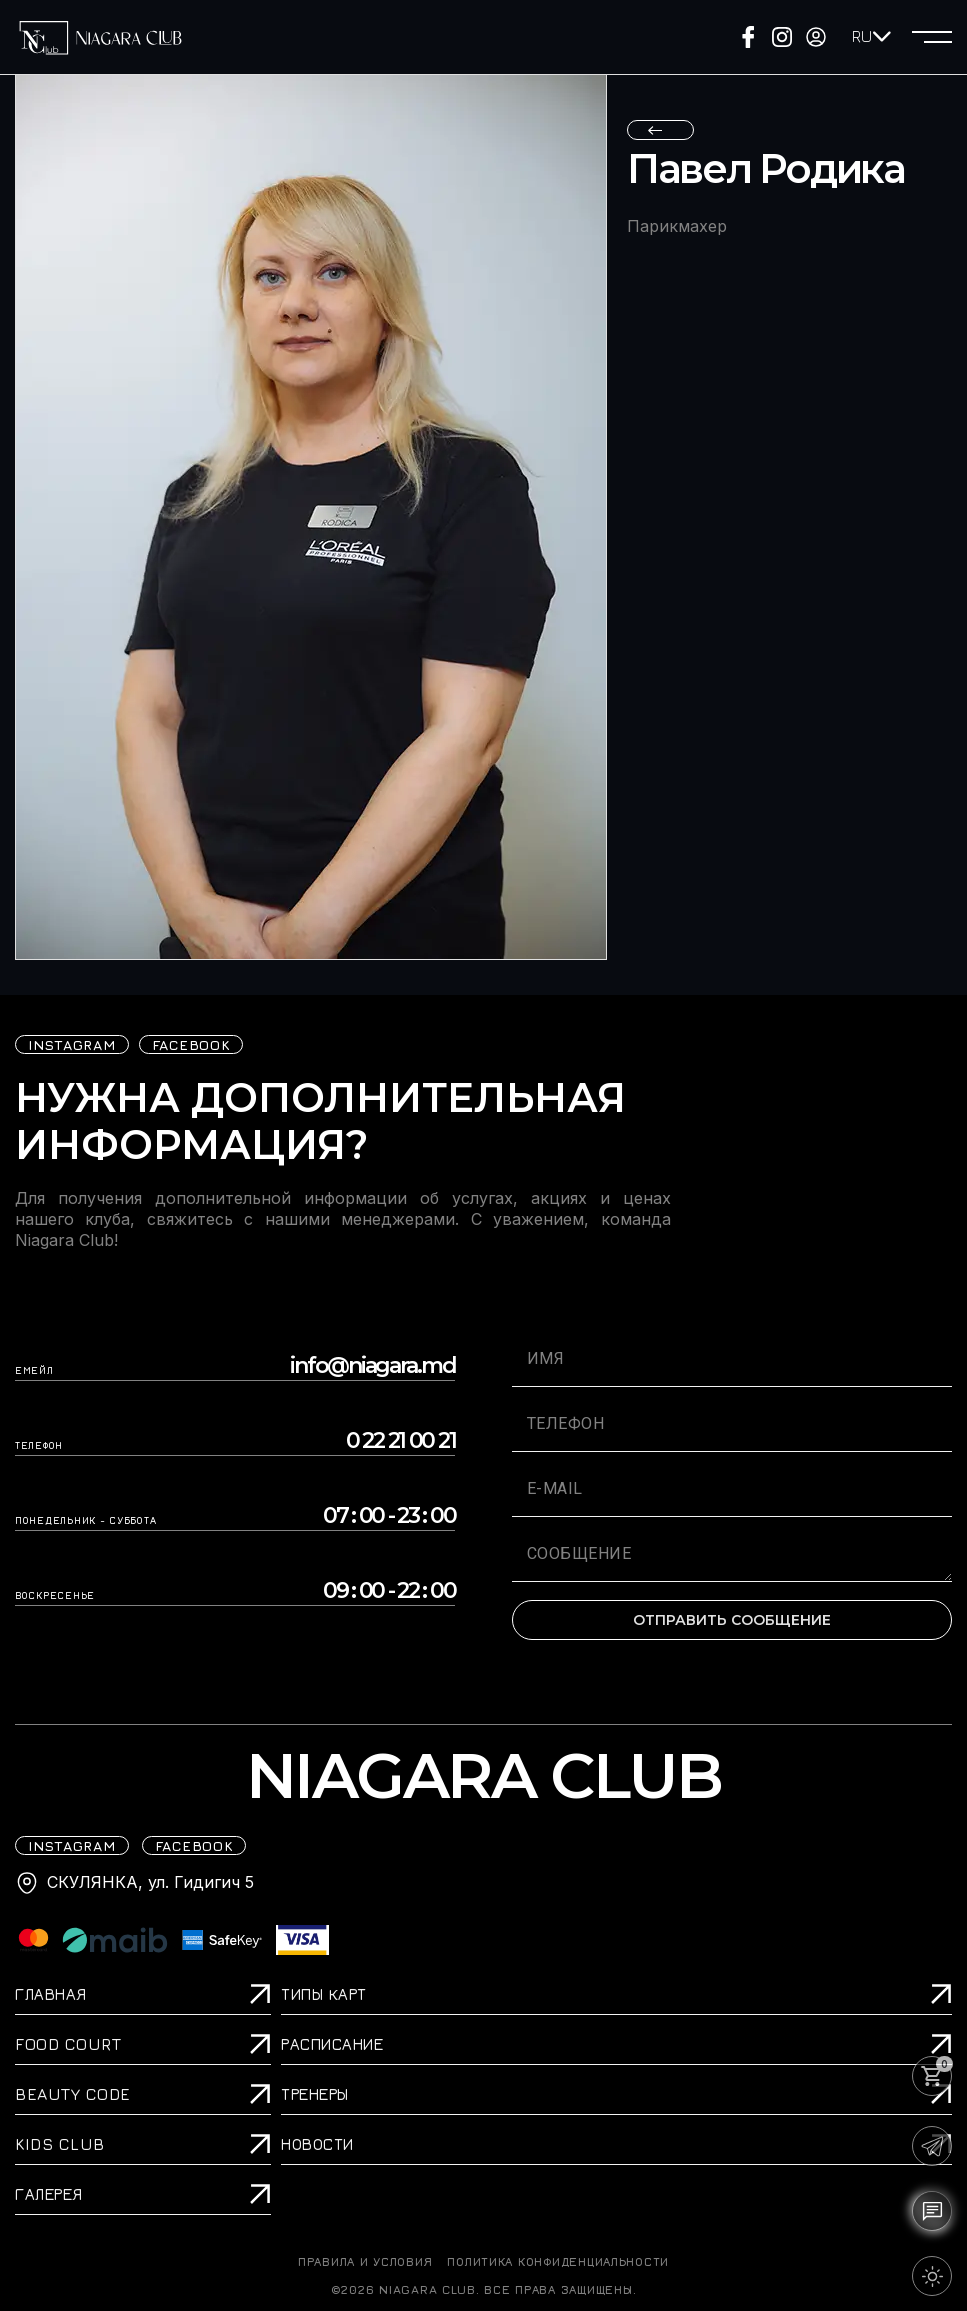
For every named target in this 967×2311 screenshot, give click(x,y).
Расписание (332, 2044)
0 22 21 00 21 (401, 1441)
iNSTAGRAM (72, 1044)
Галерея (49, 2194)
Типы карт (324, 1994)
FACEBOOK (191, 1044)
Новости (317, 2144)
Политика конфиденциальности (558, 2262)
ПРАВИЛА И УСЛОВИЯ (365, 2262)
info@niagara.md (372, 1366)
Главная (51, 1994)
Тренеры (315, 2094)
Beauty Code (73, 2094)
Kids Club (60, 2144)
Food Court (68, 2044)
